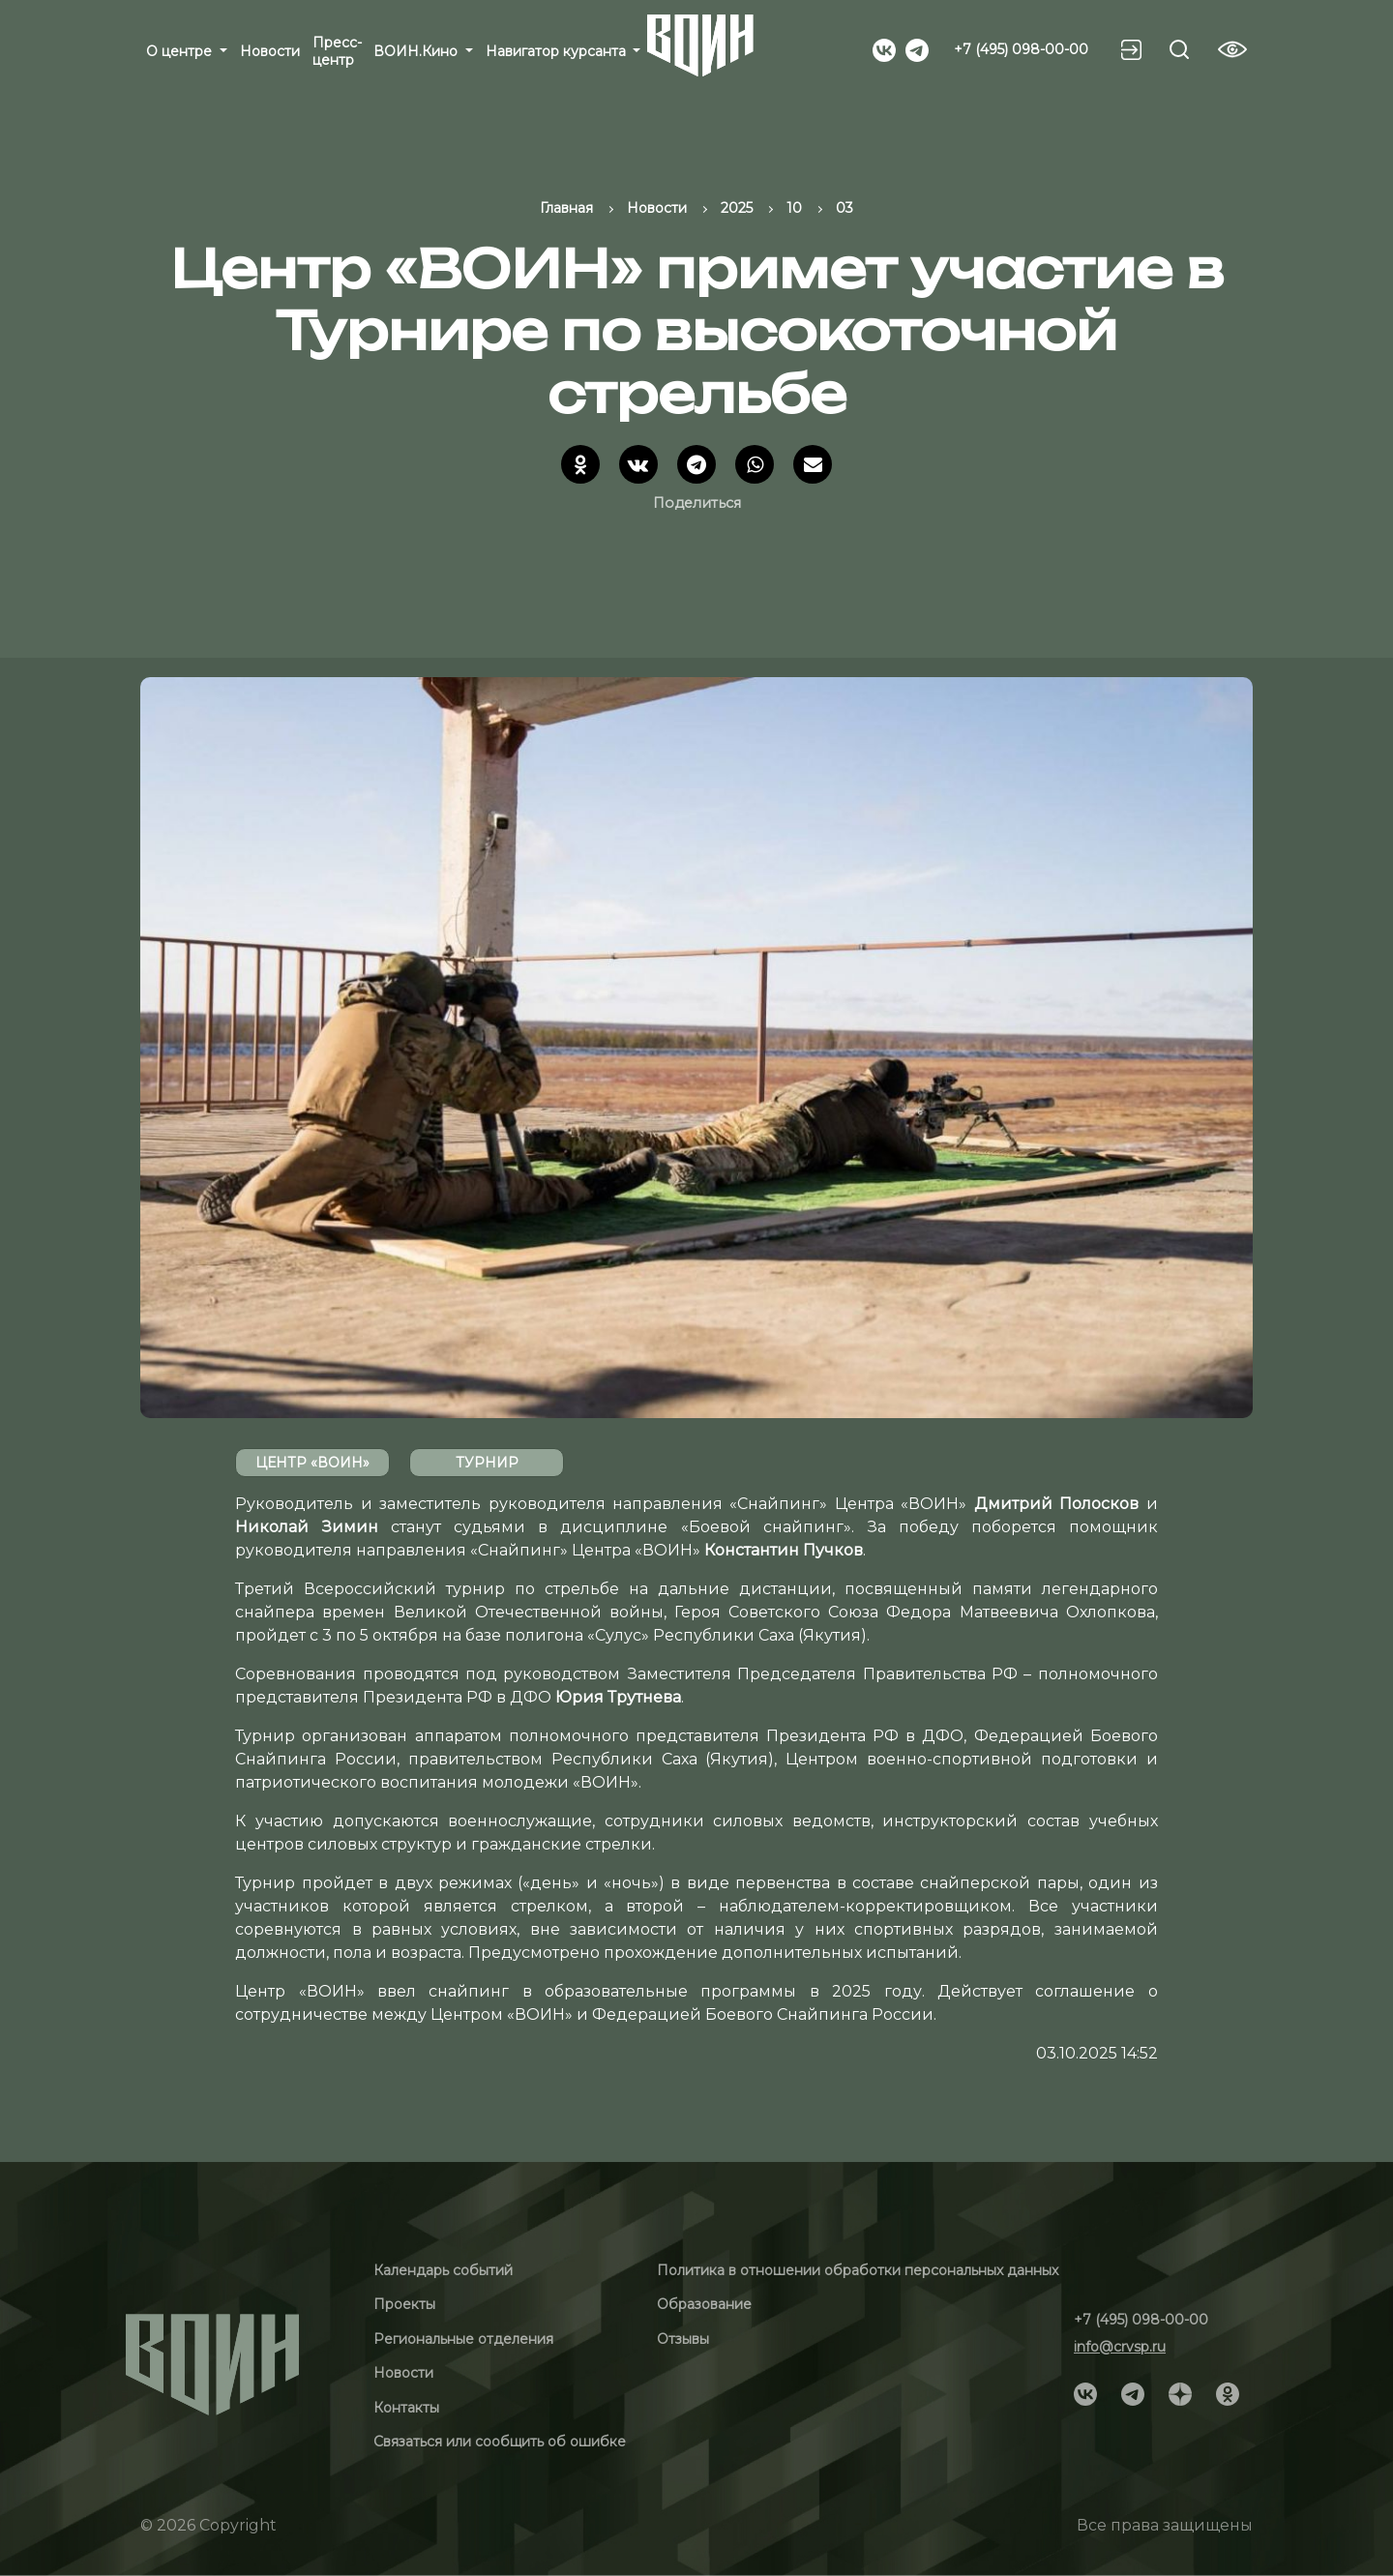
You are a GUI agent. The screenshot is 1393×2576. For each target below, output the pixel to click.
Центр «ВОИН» (312, 1462)
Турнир (487, 1462)
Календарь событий (443, 2270)
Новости (270, 51)
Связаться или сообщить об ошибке (499, 2441)
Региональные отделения (463, 2339)
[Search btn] (1179, 49)
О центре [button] (181, 51)
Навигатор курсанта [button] (558, 51)
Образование (704, 2304)
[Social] (884, 48)
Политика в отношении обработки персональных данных (857, 2270)
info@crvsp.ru (1120, 2346)
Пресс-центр (337, 51)
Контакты (406, 2407)
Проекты (404, 2304)
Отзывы (683, 2339)
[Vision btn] (1232, 49)
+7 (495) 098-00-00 (1021, 49)
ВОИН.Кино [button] (417, 51)
